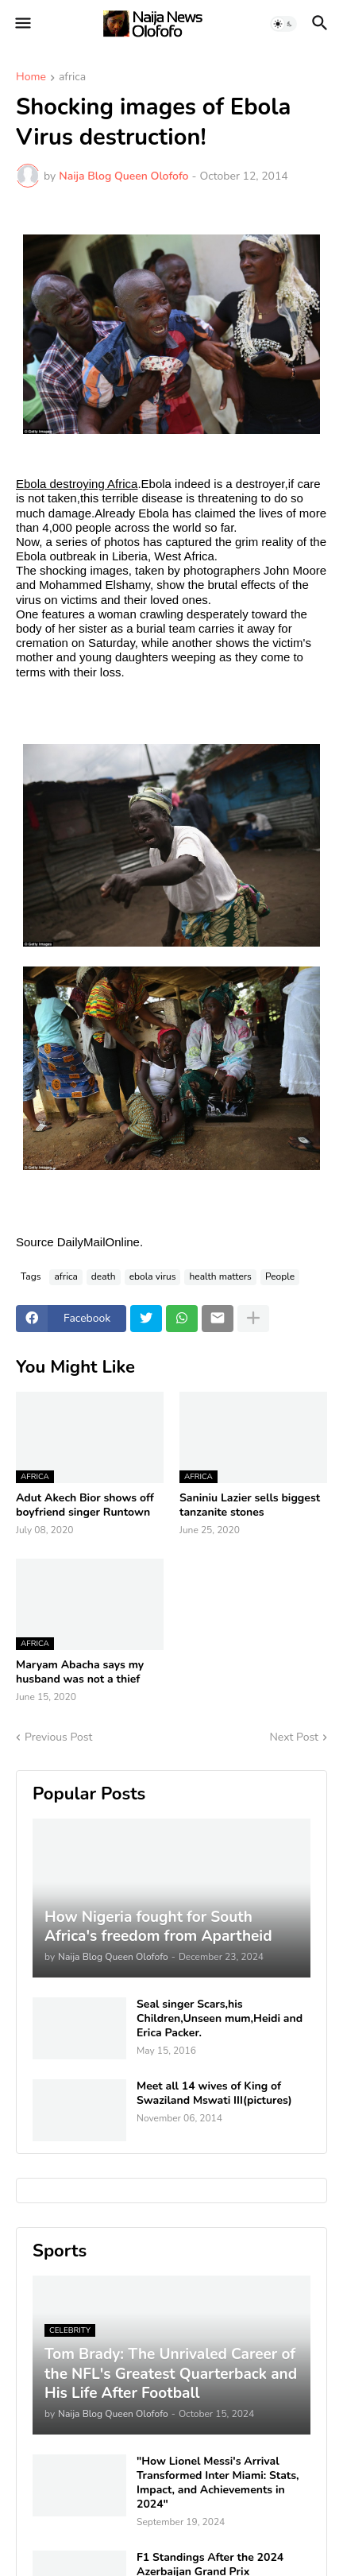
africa (72, 78)
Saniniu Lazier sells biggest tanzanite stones (249, 1505)
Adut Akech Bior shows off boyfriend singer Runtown (85, 1505)
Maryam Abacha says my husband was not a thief (80, 1672)
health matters (220, 1276)
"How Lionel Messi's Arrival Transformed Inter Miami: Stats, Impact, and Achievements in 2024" (218, 2483)
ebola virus (152, 1276)
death (103, 1276)
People (280, 1276)
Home (31, 78)
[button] (22, 23)
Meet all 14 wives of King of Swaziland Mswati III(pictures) (214, 2093)
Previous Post (58, 1737)
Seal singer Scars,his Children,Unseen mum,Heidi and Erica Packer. (220, 2018)
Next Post (293, 1737)
